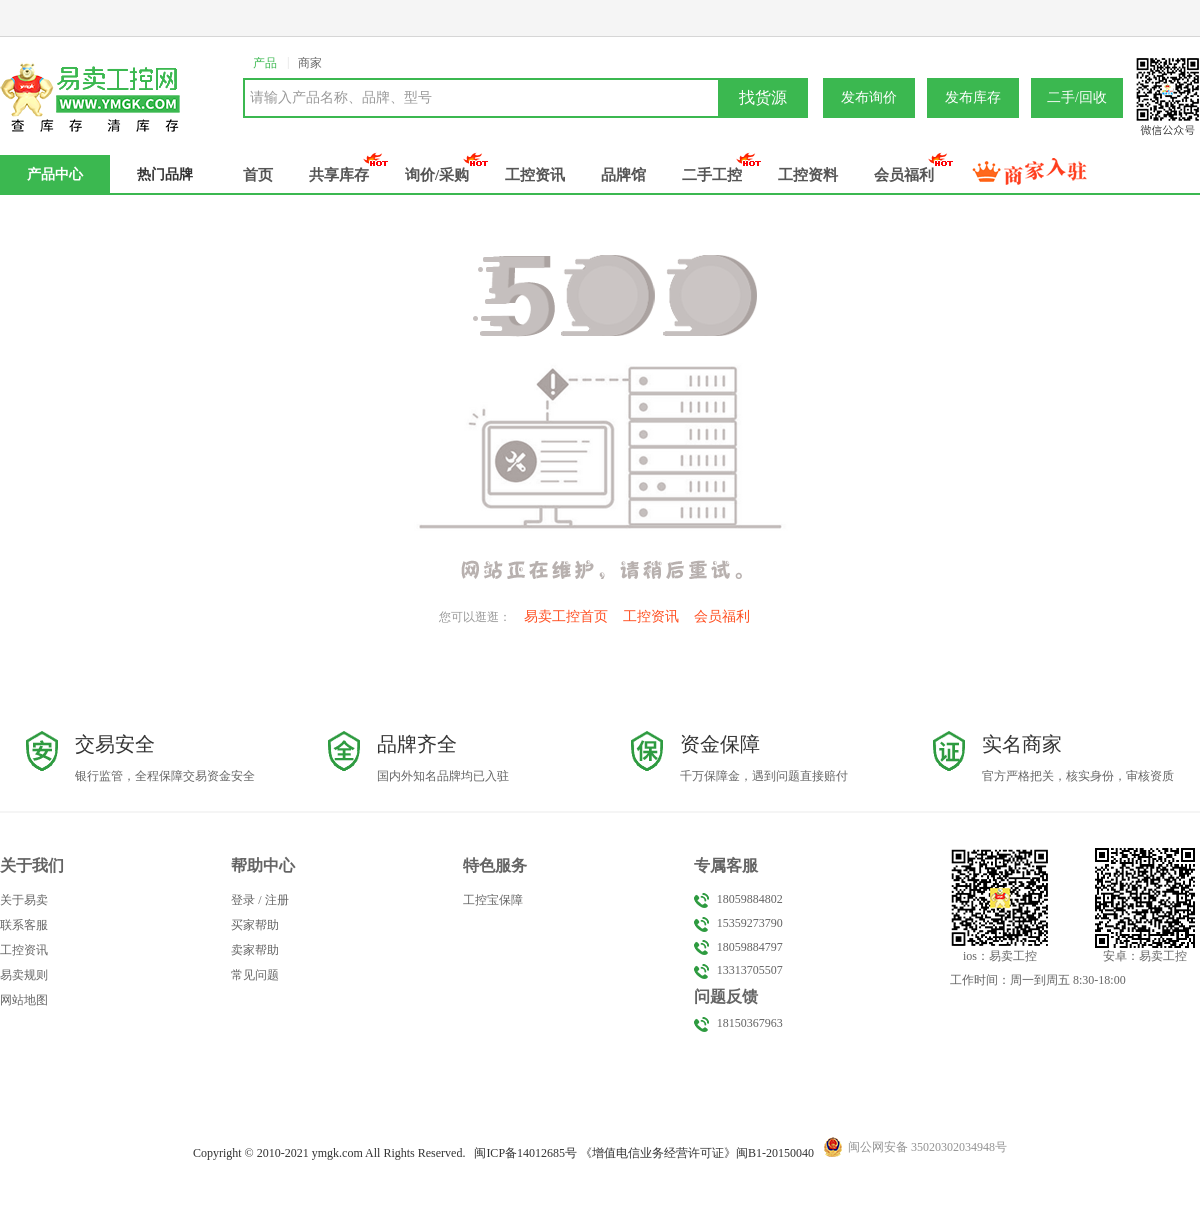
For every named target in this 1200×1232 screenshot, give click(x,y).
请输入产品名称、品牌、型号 (341, 97)
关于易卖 (24, 900)
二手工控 (712, 175)
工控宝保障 (493, 900)
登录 (243, 900)
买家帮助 (255, 925)
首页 (258, 175)
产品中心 (55, 174)
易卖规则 (24, 975)
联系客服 (24, 925)
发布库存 (973, 97)
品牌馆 (623, 175)
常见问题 (255, 975)
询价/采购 (437, 175)
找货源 (763, 97)
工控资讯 (535, 175)
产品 (265, 63)
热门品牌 (165, 174)
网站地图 (24, 1000)
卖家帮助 (255, 950)
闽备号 (525, 1153)
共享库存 (339, 175)
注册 (277, 900)
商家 (310, 63)
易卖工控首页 (566, 616)
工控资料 (808, 175)
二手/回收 (1077, 97)
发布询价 (869, 97)
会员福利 (904, 175)
